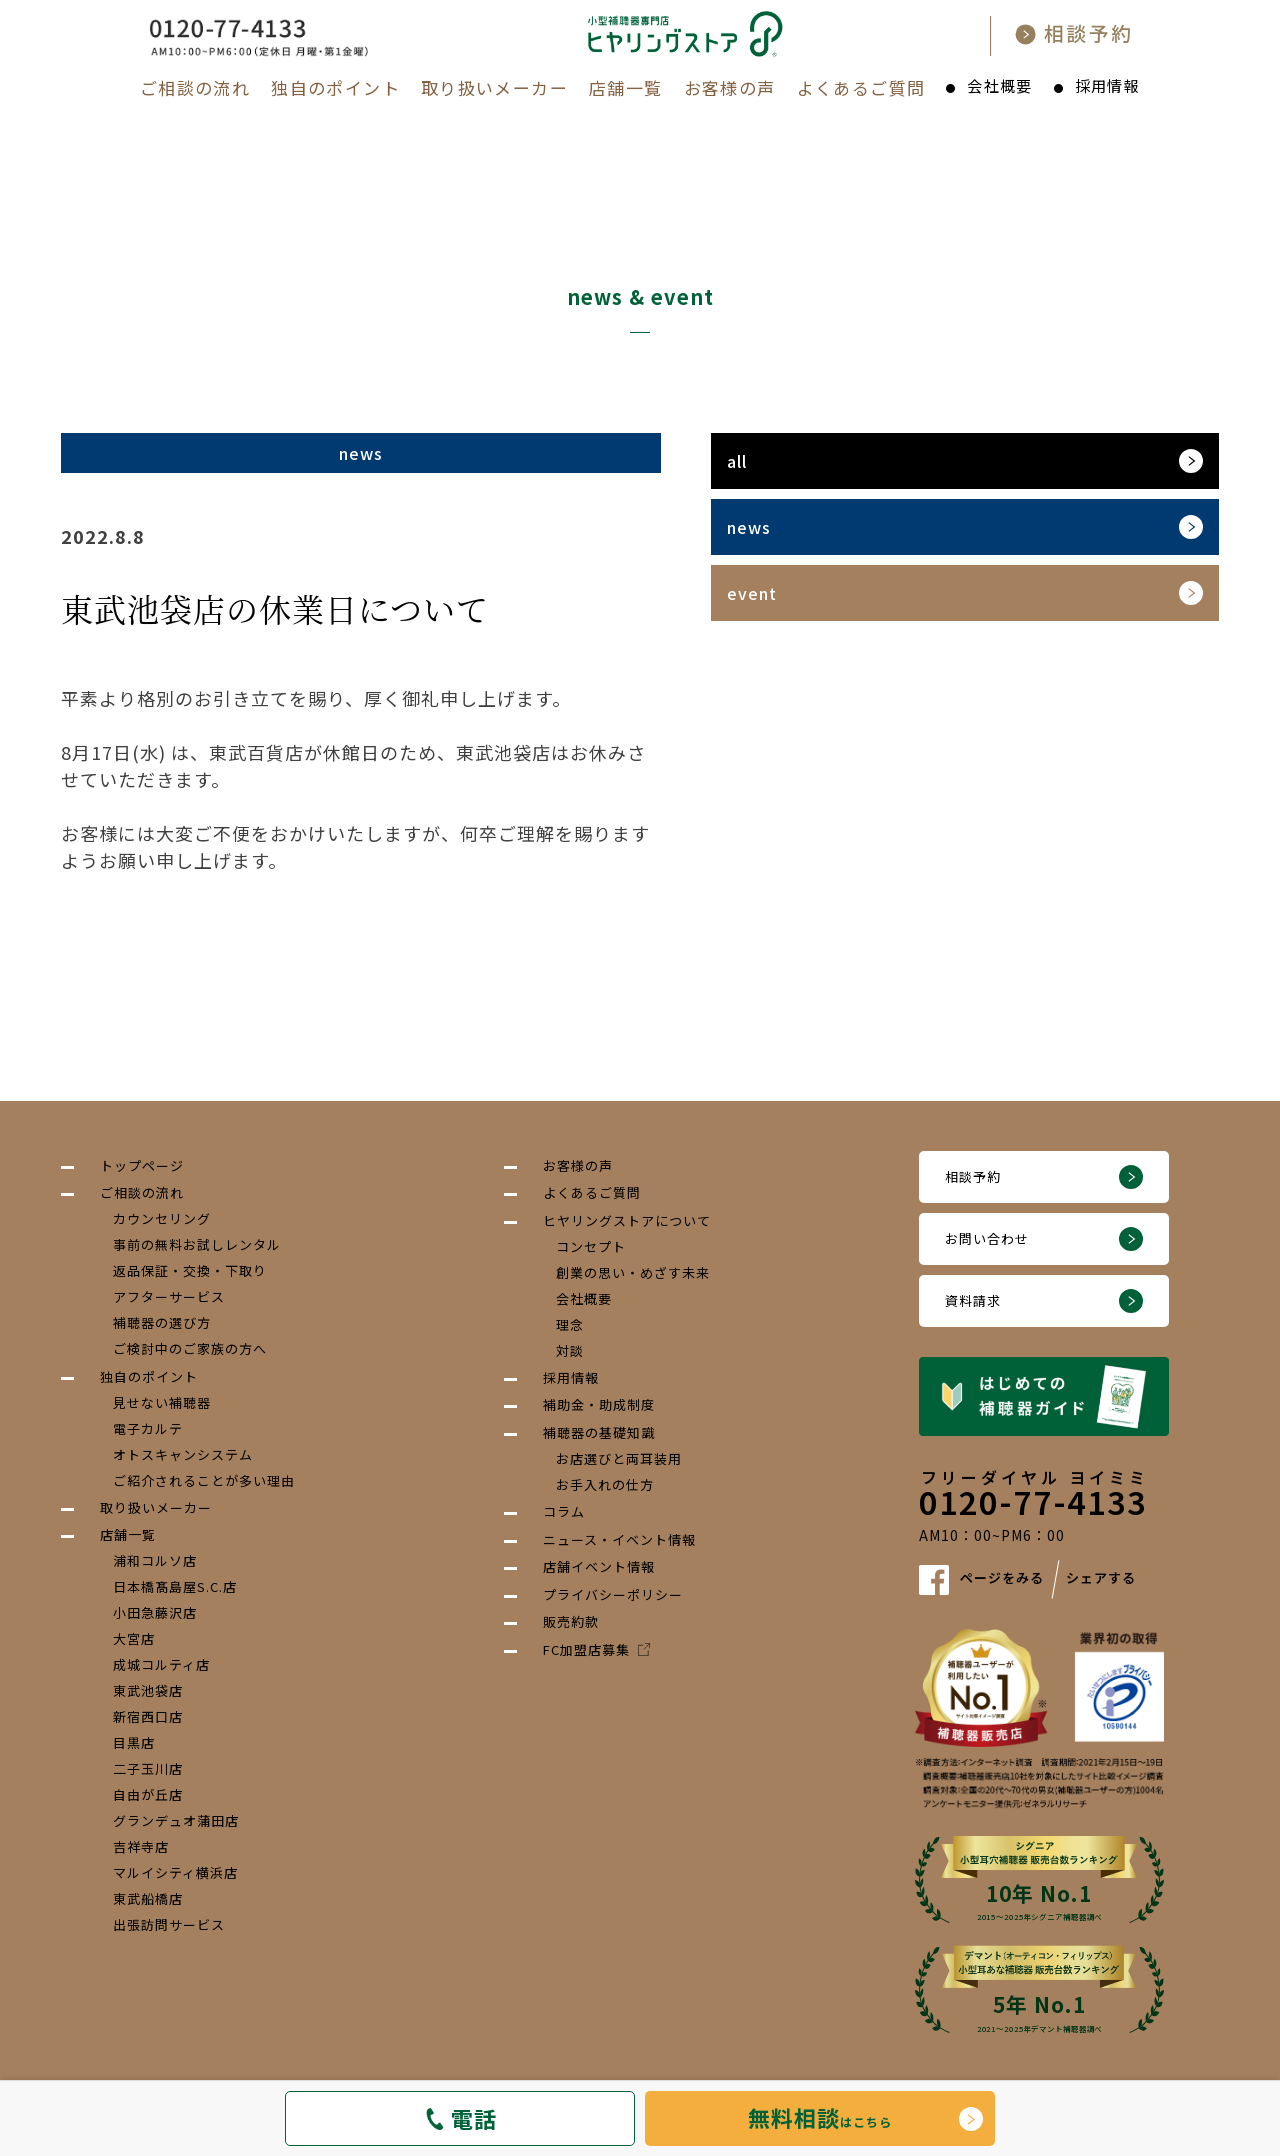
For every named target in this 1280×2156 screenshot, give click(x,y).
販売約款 (571, 1621)
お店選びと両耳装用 (619, 1458)
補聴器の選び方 (162, 1322)
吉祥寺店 (141, 1846)
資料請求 (973, 1300)
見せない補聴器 (162, 1402)
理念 (570, 1324)
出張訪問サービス (169, 1924)
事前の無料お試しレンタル (197, 1244)
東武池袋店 (148, 1690)
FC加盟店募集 (596, 1649)
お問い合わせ (987, 1238)
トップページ (142, 1165)
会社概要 (999, 85)
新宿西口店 (148, 1716)
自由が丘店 (148, 1794)
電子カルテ (148, 1428)
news (749, 527)
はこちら (820, 2117)
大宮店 (134, 1638)
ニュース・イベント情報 (619, 1539)
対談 (570, 1350)
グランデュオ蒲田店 (176, 1820)
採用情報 (1107, 85)
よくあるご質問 (861, 87)
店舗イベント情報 (599, 1566)
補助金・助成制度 (599, 1404)
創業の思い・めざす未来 (633, 1272)
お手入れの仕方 (605, 1484)
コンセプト (591, 1246)
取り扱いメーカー (494, 87)
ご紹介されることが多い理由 (204, 1480)
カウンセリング (162, 1218)
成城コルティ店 (161, 1664)
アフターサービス (169, 1296)
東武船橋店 (148, 1898)
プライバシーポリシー (613, 1594)
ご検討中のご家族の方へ (190, 1348)
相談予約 (973, 1176)
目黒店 (134, 1742)
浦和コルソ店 (155, 1560)
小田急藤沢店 (155, 1612)
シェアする (1101, 1578)
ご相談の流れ (195, 87)
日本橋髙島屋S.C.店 (175, 1586)
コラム (564, 1511)
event (752, 593)
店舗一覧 (625, 87)
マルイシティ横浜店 (175, 1872)
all (737, 461)
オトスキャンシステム (183, 1454)
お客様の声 (730, 87)
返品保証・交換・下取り (190, 1270)
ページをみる (1002, 1578)
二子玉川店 (148, 1768)
